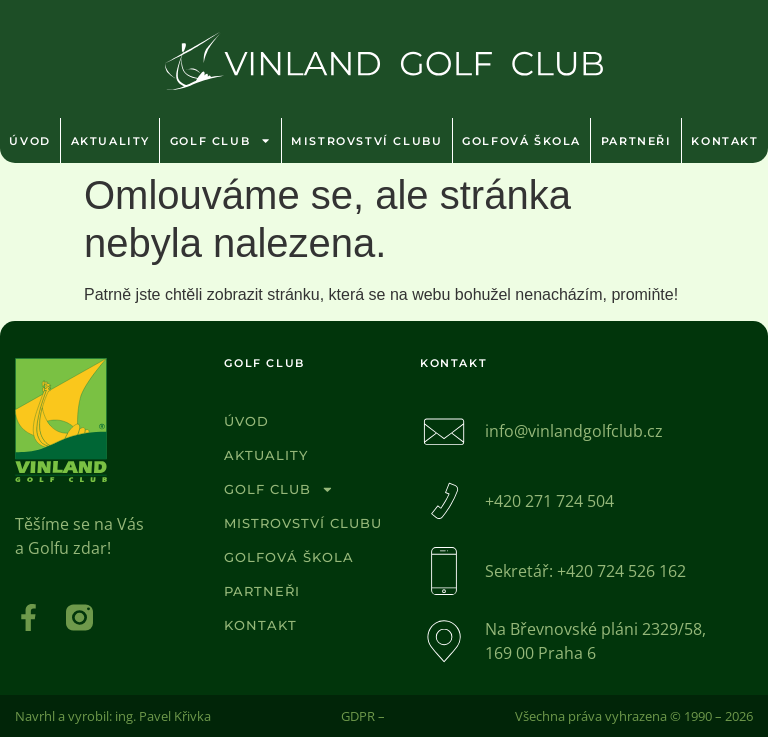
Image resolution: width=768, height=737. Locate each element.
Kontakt (260, 625)
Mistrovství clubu (366, 141)
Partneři (636, 141)
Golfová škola (521, 141)
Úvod (29, 141)
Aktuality (110, 141)
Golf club (221, 140)
